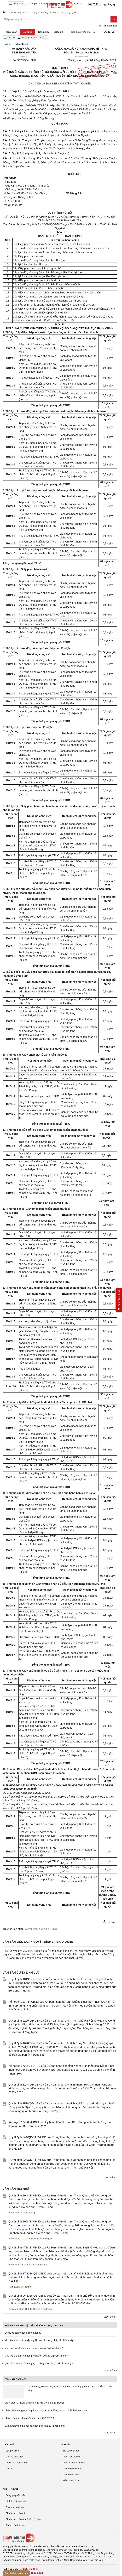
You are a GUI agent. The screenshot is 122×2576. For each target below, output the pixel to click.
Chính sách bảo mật (16, 2513)
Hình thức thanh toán (16, 2501)
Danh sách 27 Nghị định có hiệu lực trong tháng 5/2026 (34, 2402)
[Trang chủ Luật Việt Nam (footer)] (60, 2538)
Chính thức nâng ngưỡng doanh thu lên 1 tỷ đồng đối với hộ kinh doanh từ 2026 (48, 2410)
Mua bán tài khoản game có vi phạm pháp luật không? (34, 2348)
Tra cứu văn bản (71, 2450)
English (94, 3)
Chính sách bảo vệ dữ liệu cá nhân (23, 2519)
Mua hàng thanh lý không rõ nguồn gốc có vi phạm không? (36, 2355)
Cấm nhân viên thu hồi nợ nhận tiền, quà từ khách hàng (35, 2425)
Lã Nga (109, 1921)
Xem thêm (110, 2177)
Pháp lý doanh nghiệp (74, 2462)
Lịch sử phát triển (14, 2456)
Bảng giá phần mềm (16, 2495)
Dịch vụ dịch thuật (72, 2468)
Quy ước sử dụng (15, 2507)
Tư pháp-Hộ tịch (29, 2238)
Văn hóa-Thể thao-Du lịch (34, 2264)
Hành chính (14, 2212)
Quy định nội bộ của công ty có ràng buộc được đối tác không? (39, 2363)
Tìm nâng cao (108, 25)
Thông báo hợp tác (15, 2525)
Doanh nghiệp (28, 2212)
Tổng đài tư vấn (71, 2480)
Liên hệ (9, 2468)
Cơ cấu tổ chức (16, 2309)
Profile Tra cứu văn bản (17, 2462)
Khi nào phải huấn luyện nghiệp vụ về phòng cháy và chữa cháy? (40, 2340)
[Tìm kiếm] (113, 19)
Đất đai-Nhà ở (32, 2309)
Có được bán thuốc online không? (23, 2332)
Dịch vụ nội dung (71, 2474)
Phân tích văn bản (72, 2456)
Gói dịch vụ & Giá (74, 3)
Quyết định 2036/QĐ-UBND (41, 1929)
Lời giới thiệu (12, 2450)
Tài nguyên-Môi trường (20, 2286)
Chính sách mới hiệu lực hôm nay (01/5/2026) (29, 2418)
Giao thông (46, 2309)
